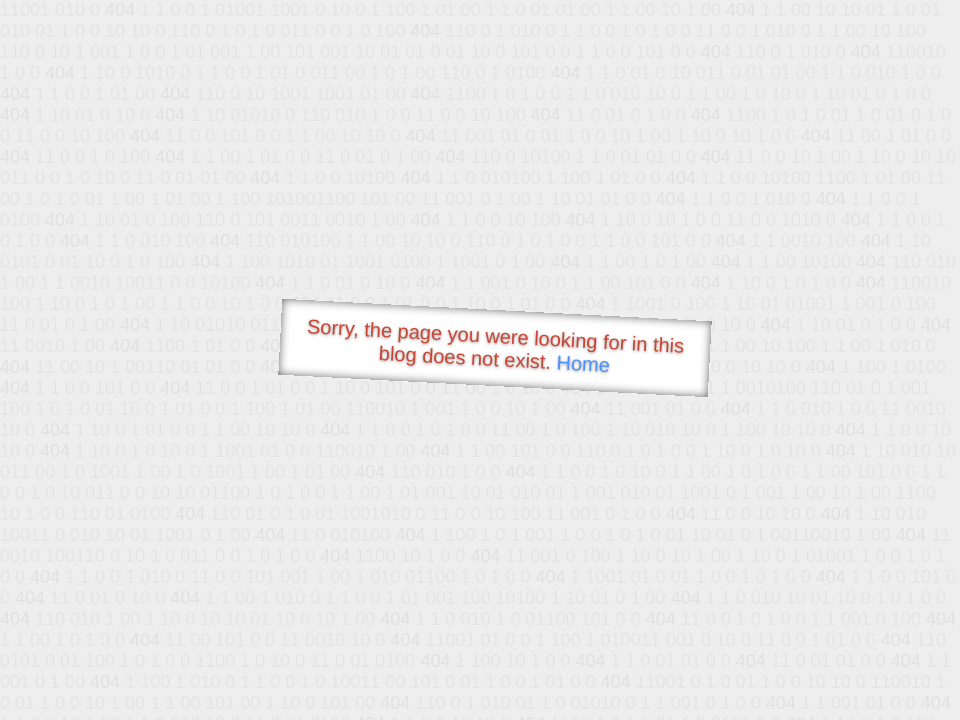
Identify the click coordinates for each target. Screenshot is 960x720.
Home (583, 363)
